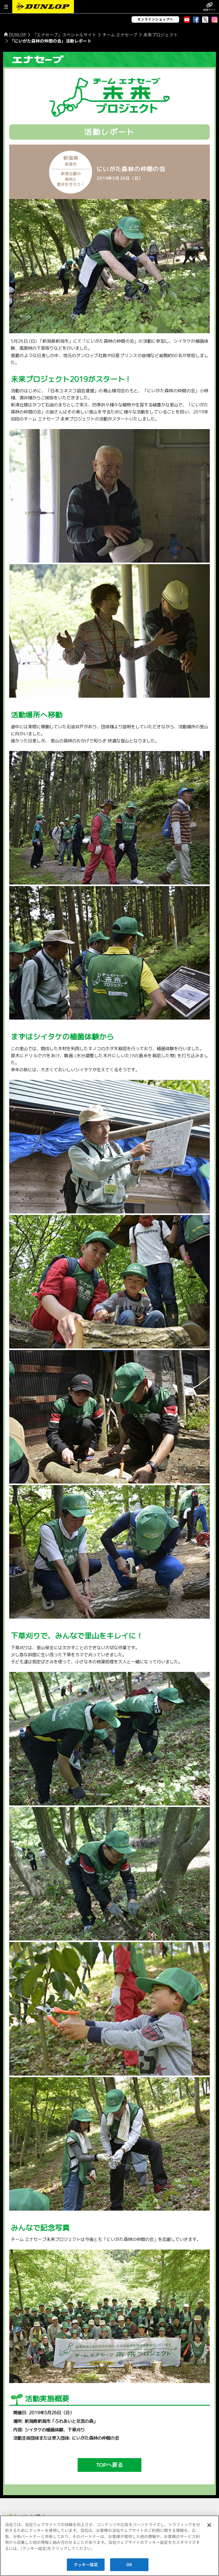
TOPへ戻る (109, 2465)
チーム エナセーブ (119, 35)
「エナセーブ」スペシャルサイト (64, 35)
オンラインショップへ (155, 19)
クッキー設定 (86, 2564)
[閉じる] (209, 2525)
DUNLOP (17, 35)
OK (129, 2564)
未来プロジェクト (161, 35)
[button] (6, 6)
